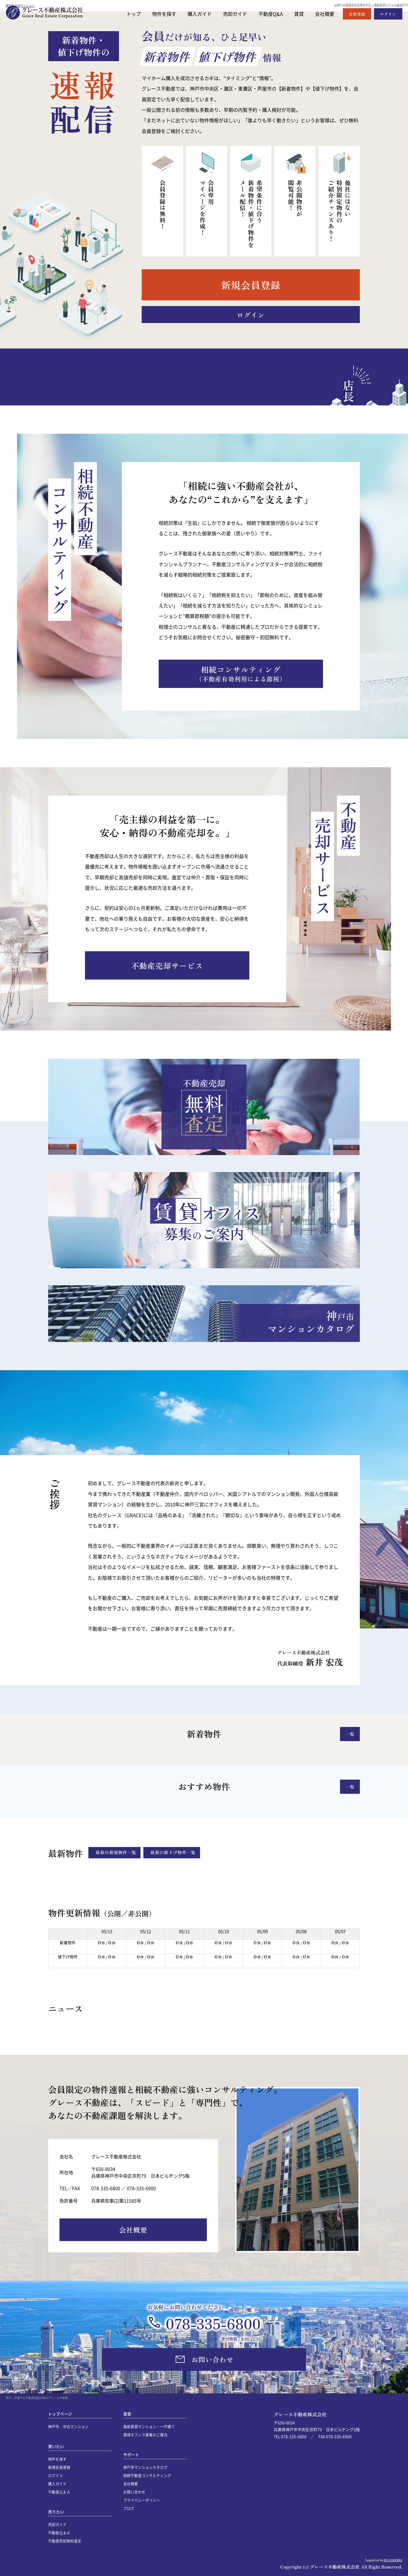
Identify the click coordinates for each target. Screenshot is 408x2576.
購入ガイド (200, 13)
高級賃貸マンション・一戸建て (149, 2426)
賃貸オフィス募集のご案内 (145, 2434)
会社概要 (324, 13)
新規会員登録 (59, 2467)
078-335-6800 (213, 2323)
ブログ (128, 2508)
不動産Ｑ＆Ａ (59, 2491)
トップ (133, 13)
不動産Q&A (270, 13)
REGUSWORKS (393, 2560)
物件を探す (164, 13)
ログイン (55, 2475)
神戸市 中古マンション (68, 2426)
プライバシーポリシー (141, 2500)
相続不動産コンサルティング (147, 2475)
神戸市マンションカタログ (145, 2467)
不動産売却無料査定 (64, 2540)
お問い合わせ (134, 2491)
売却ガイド (235, 13)
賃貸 (299, 13)
